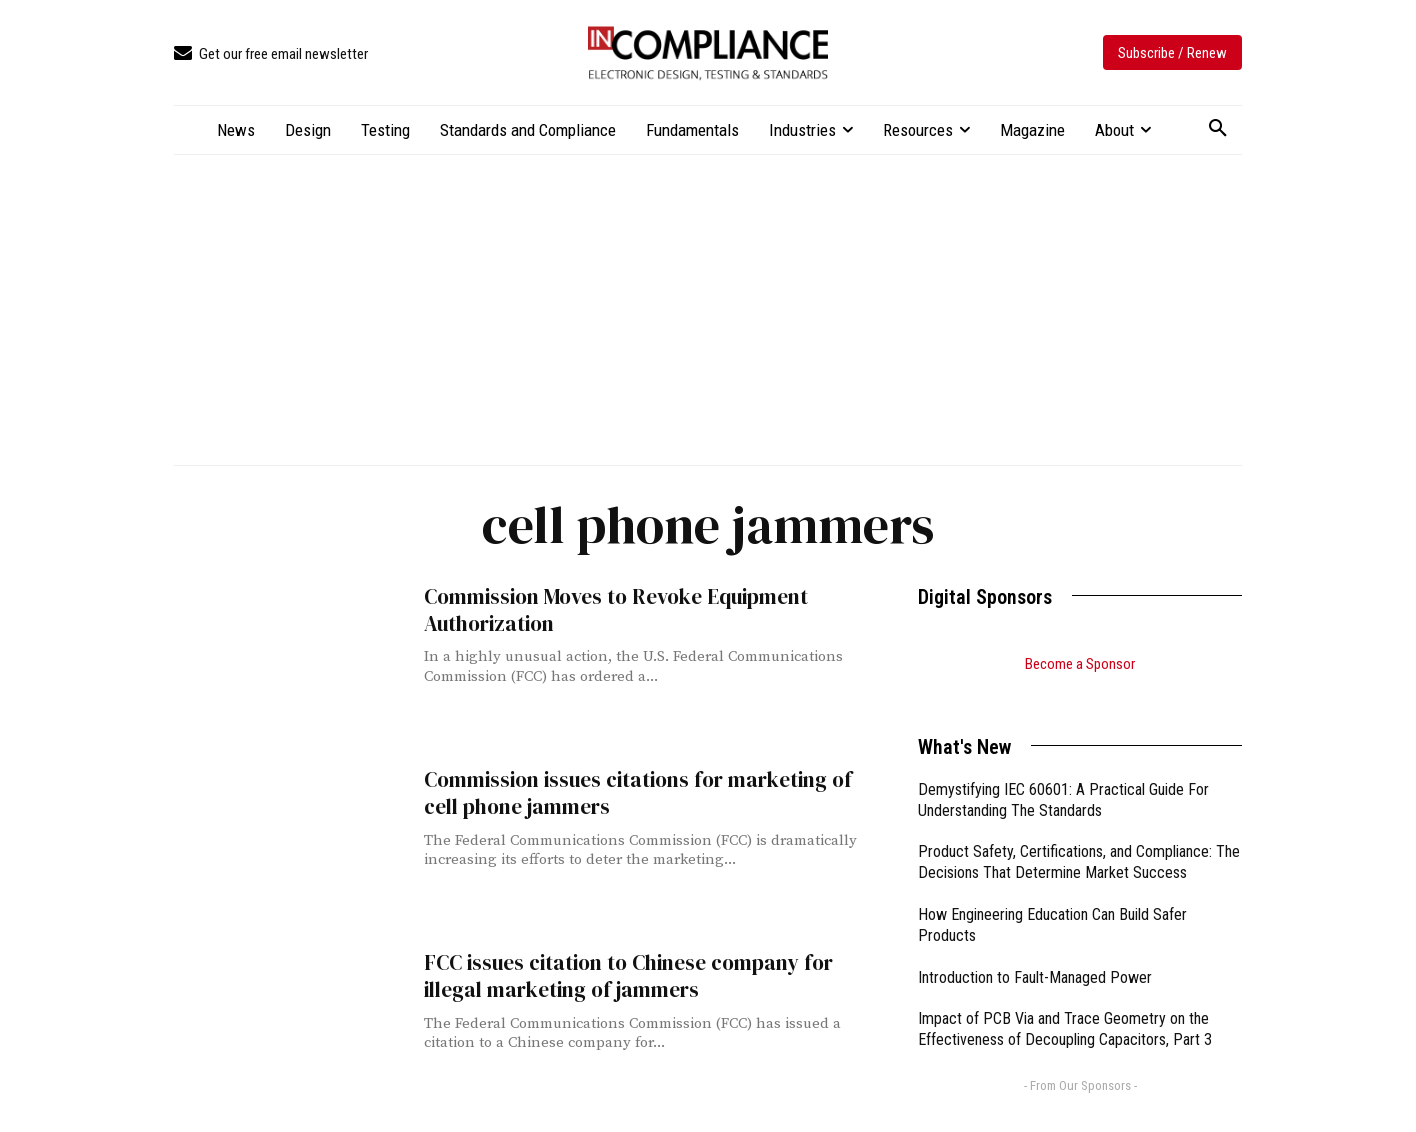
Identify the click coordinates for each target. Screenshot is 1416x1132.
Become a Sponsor (1080, 664)
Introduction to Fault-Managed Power (1035, 952)
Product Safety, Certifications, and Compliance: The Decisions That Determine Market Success (1079, 837)
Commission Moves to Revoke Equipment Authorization (616, 610)
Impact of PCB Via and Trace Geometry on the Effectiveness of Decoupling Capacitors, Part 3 (1065, 1004)
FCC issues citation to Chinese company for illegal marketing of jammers (628, 976)
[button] (1218, 129)
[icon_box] (271, 54)
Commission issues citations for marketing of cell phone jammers (638, 793)
